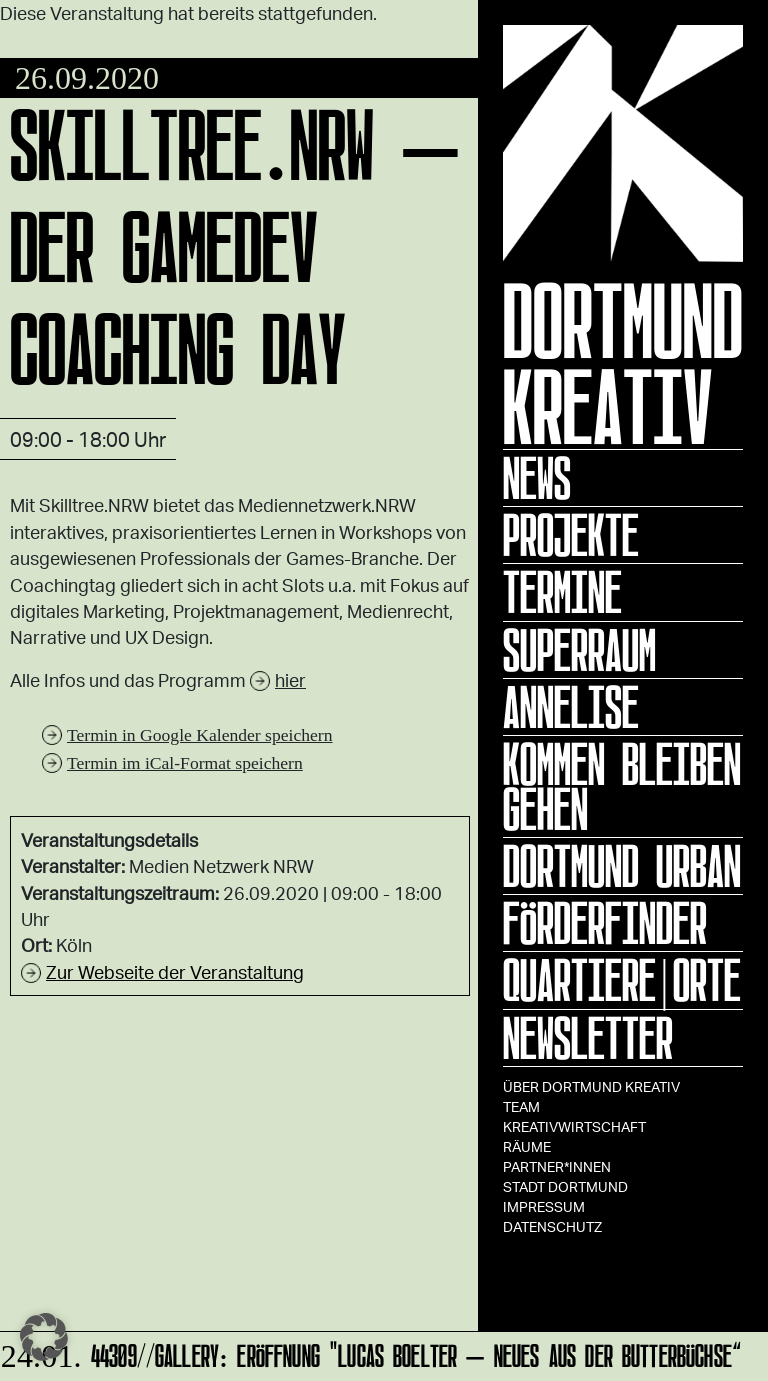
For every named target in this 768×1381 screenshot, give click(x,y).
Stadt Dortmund (565, 1186)
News (537, 478)
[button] (44, 1337)
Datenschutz (552, 1226)
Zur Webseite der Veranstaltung (175, 972)
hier (290, 680)
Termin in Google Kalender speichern (200, 735)
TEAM (521, 1106)
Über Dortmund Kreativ (591, 1086)
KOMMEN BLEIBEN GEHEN (622, 786)
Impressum (544, 1206)
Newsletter (588, 1038)
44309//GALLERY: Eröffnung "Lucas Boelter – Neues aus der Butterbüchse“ (372, 1352)
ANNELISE (571, 707)
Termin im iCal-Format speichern (185, 763)
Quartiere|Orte (622, 980)
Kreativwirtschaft (574, 1126)
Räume (527, 1146)
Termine (562, 592)
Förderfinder (605, 923)
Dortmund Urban (622, 866)
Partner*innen (557, 1166)
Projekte (571, 535)
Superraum (579, 650)
